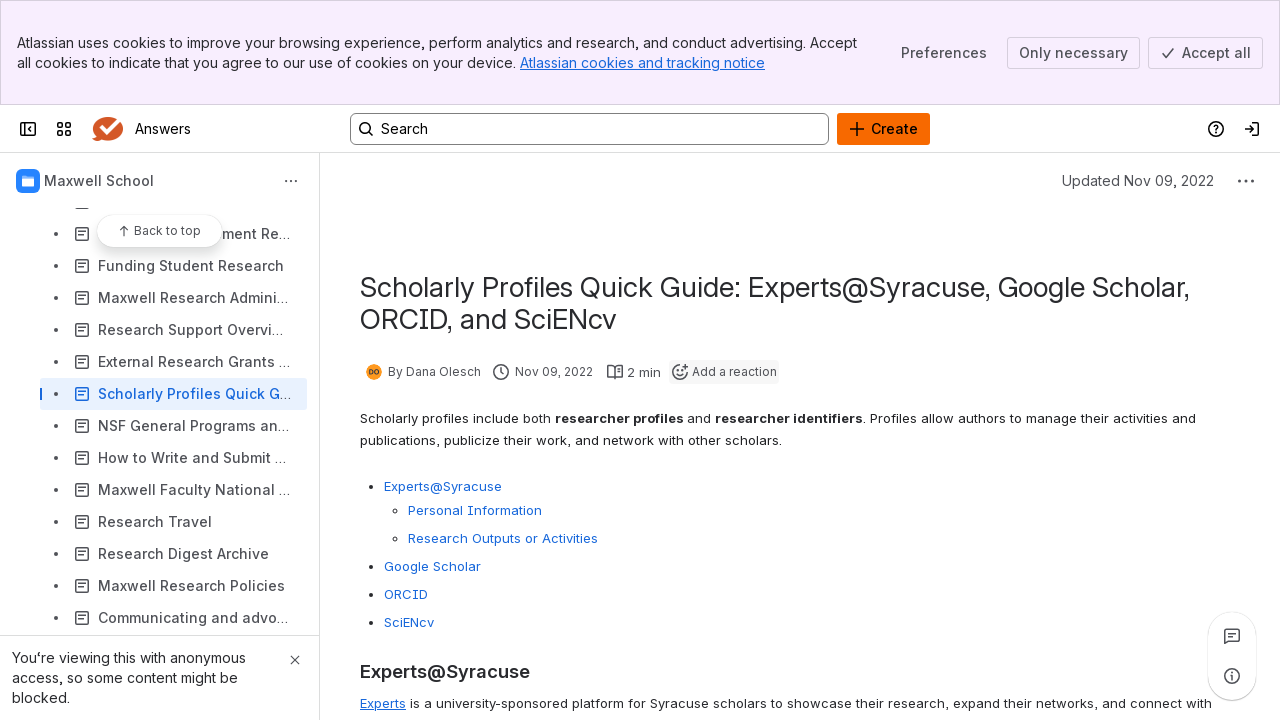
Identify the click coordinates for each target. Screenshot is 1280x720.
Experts (383, 703)
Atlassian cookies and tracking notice (642, 62)
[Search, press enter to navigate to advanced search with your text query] (589, 129)
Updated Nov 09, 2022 (1138, 180)
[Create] (883, 129)
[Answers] (107, 129)
